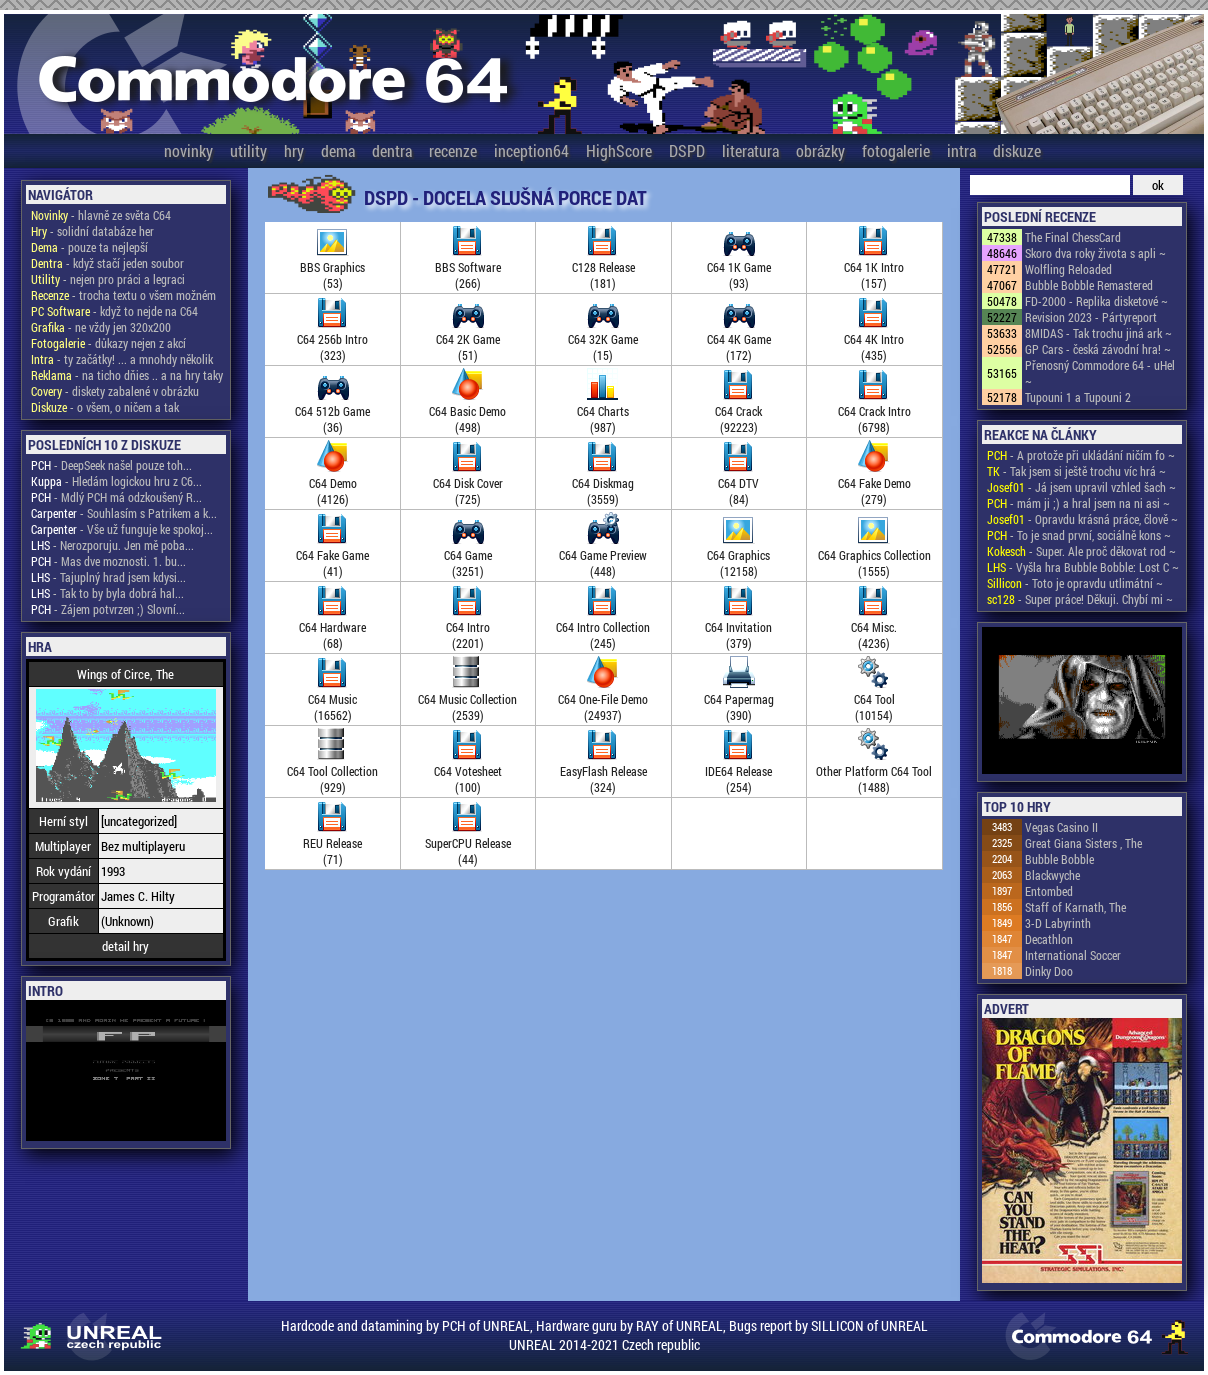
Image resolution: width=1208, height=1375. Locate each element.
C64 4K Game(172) (739, 339)
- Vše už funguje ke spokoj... (122, 529)
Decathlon (1049, 939)
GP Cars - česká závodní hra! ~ (1098, 349)
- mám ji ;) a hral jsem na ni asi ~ (1078, 503)
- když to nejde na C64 (114, 311)
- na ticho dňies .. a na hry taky (127, 375)
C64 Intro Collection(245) (603, 627)
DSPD (687, 150)
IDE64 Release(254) (738, 771)
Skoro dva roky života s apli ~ (1095, 253)
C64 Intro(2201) (468, 627)
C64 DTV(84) (738, 483)
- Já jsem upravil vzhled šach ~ (1081, 487)
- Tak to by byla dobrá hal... (107, 593)
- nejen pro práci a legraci (108, 279)
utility (248, 150)
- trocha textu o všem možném (123, 295)
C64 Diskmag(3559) (603, 483)
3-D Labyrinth (1058, 923)
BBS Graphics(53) (332, 267)
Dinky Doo (1049, 971)
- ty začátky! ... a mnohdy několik (122, 359)
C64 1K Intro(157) (874, 267)
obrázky (820, 150)
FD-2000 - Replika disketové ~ (1096, 301)
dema (338, 150)
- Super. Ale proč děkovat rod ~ (1081, 551)
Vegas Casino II (1061, 827)
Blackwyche (1052, 875)
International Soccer (1073, 955)
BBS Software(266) (468, 267)
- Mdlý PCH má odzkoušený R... (116, 497)
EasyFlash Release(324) (603, 771)
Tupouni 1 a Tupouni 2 (1078, 397)
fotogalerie (896, 150)
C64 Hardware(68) (332, 627)
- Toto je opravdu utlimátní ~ (1075, 583)
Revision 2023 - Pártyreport (1091, 317)
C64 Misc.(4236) (874, 627)
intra (961, 150)
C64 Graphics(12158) (738, 555)
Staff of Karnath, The (1075, 907)
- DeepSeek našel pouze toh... (111, 465)
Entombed (1049, 891)
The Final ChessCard (1073, 237)
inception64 (531, 150)
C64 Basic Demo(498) (467, 411)
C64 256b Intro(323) (332, 339)
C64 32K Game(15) (603, 339)
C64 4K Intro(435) (874, 339)
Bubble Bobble (1059, 859)
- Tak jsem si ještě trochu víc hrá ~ (1076, 471)
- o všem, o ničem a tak (105, 407)
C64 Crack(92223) (738, 411)
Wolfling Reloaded (1068, 269)
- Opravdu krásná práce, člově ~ (1082, 519)
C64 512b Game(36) (332, 411)
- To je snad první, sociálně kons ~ (1079, 535)
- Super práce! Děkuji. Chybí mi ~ (1080, 599)
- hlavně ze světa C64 (101, 215)
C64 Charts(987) (603, 411)
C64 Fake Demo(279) (874, 483)
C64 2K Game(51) (468, 339)
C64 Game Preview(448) (603, 555)
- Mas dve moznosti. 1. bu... (108, 561)
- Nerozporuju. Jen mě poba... (112, 545)
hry (294, 150)
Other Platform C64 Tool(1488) (874, 771)
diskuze (1017, 150)
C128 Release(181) (603, 267)
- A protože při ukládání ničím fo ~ (1081, 455)
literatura (750, 150)
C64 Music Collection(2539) (467, 699)
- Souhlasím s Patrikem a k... (124, 513)
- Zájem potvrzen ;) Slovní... (108, 609)
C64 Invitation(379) (738, 627)
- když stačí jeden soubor (107, 263)
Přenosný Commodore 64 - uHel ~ (1100, 373)
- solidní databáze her (92, 231)
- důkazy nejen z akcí (108, 343)
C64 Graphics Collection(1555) (874, 555)
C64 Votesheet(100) (468, 771)
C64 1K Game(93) (739, 267)
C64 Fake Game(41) (332, 555)
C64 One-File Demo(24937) (603, 699)
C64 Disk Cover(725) (468, 483)
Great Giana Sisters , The (1083, 843)
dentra (392, 150)
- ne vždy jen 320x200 (101, 327)
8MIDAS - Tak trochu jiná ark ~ (1098, 333)
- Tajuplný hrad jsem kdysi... (108, 577)
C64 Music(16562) (332, 699)
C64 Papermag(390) (739, 699)
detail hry (125, 946)
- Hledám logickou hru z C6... (116, 481)
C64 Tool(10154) (874, 699)
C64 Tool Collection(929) (332, 771)
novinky (188, 150)
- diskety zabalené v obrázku (115, 391)
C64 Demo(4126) (333, 483)
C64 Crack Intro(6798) (874, 411)
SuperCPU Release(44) (468, 843)
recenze (453, 150)
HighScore (619, 150)
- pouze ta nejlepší (89, 247)
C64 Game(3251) (468, 555)
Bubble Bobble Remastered (1089, 285)
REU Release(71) (332, 843)
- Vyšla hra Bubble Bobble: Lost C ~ (1083, 567)
